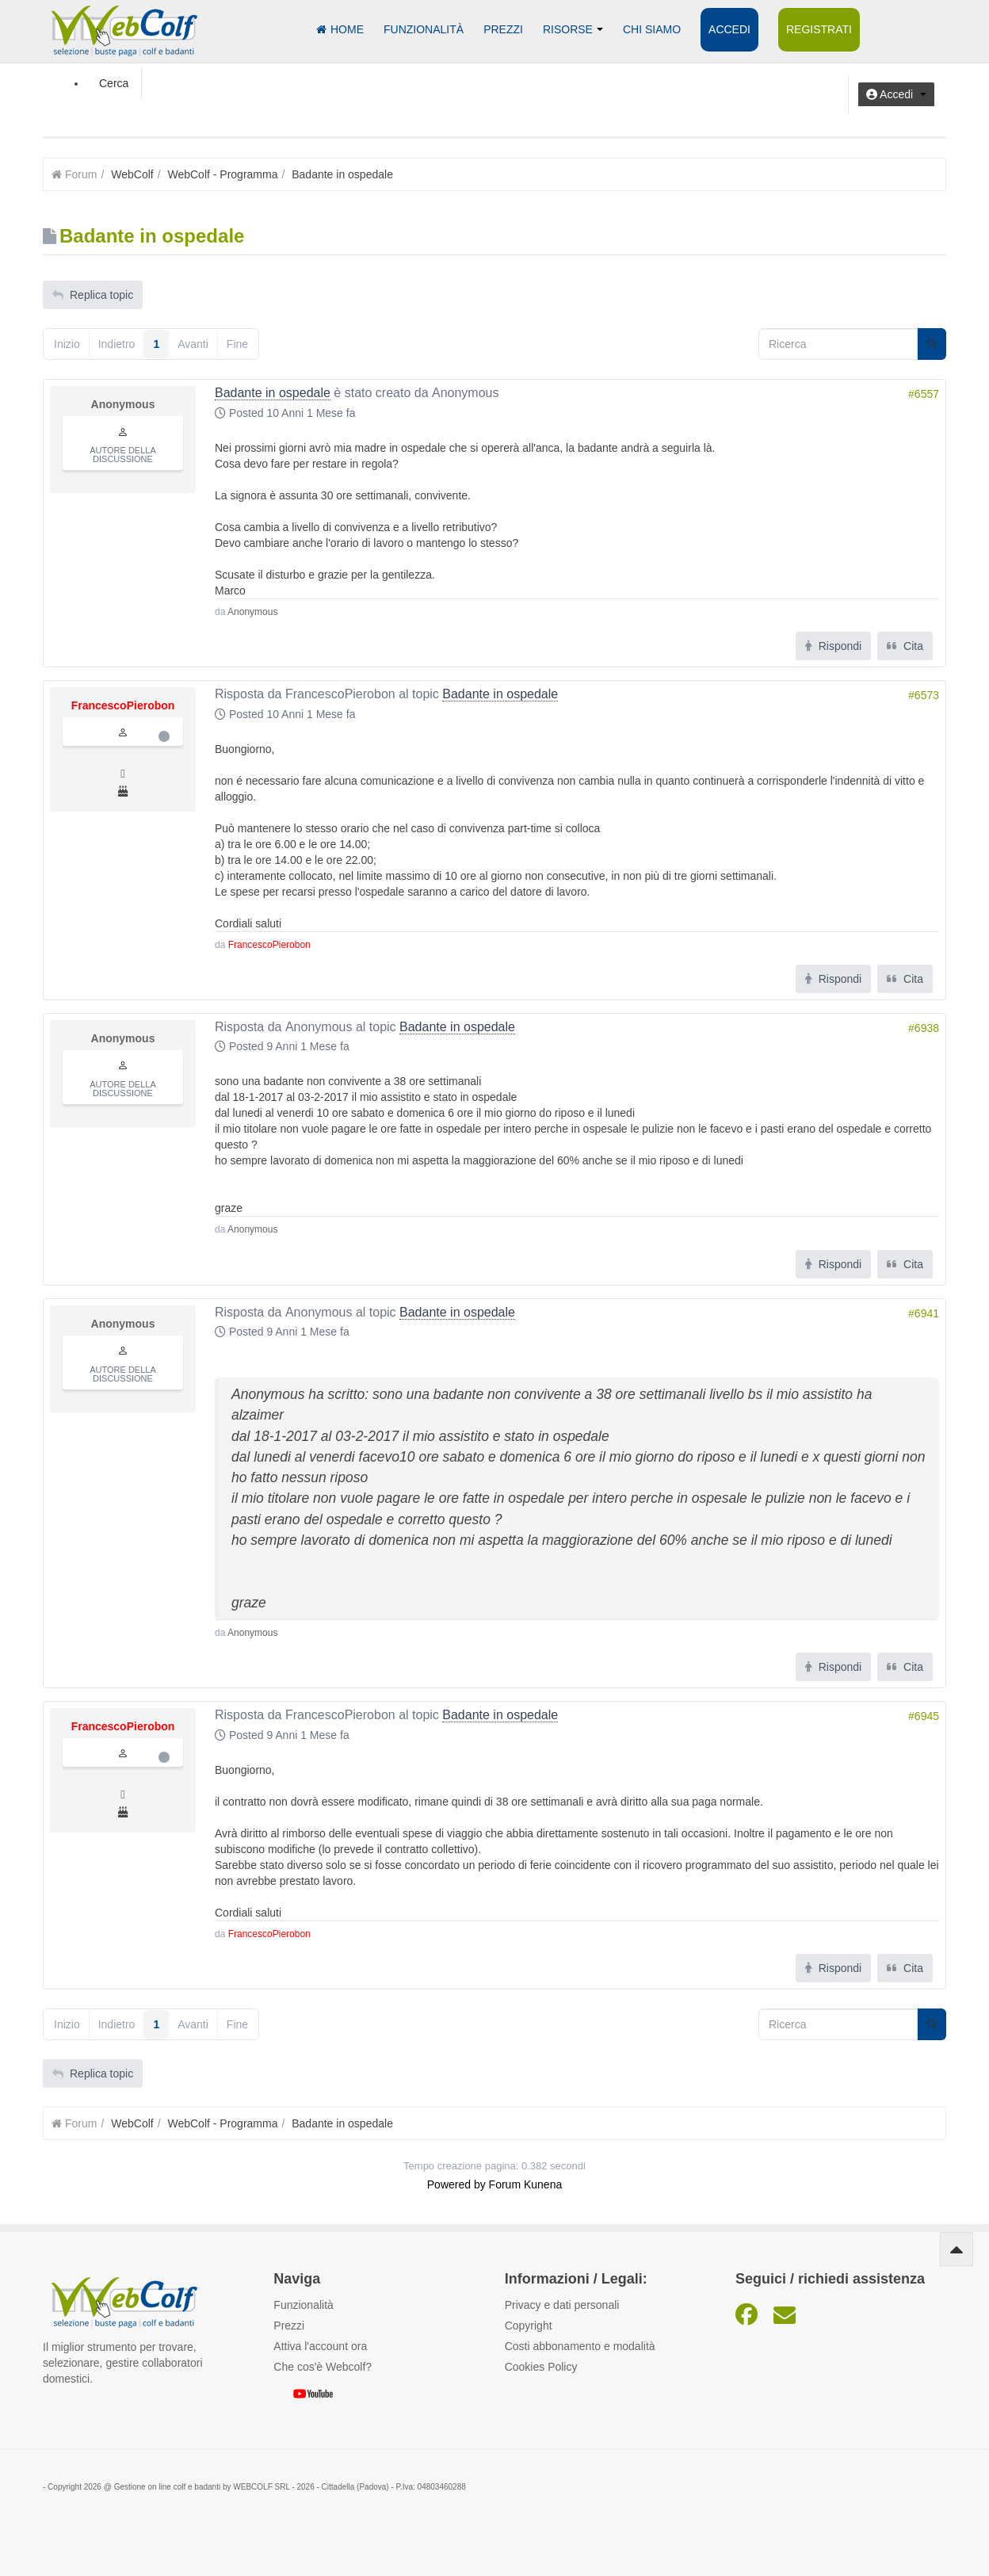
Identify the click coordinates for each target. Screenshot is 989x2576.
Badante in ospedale (272, 392)
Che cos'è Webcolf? (322, 2366)
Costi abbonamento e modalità (580, 2346)
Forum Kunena (526, 2184)
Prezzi (503, 29)
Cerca (113, 83)
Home (340, 29)
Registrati (819, 29)
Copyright (528, 2325)
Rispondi (833, 646)
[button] (896, 94)
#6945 (923, 1716)
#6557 (923, 394)
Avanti (193, 344)
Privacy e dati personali (562, 2305)
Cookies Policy (541, 2366)
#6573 (923, 695)
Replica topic (92, 295)
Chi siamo (652, 29)
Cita (905, 646)
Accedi (729, 29)
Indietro (117, 344)
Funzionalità (424, 29)
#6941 (923, 1313)
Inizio (67, 344)
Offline (164, 736)
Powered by (456, 2184)
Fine (237, 344)
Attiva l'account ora (320, 2346)
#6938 (923, 1028)
